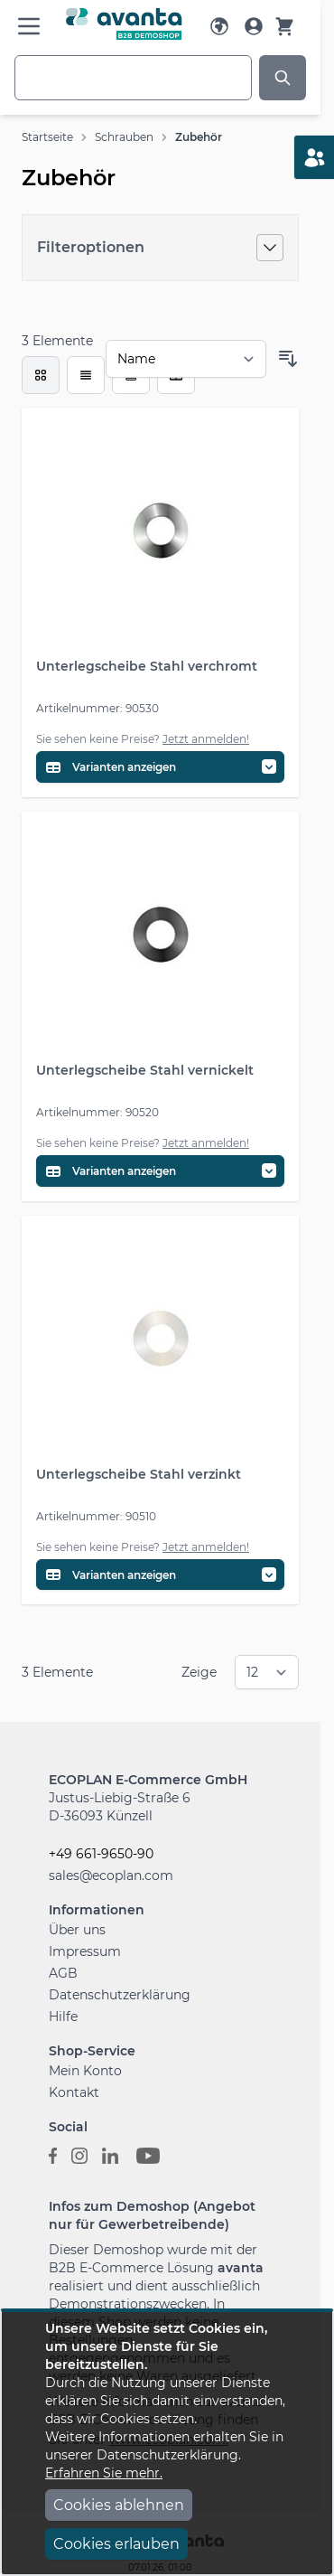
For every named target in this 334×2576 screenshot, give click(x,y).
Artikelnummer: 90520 (97, 1112)
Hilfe (63, 2016)
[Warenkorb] (284, 26)
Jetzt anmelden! (205, 739)
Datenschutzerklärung (119, 1995)
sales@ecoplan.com (111, 1875)
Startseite (47, 137)
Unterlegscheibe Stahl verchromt (146, 666)
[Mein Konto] (253, 26)
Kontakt (74, 2092)
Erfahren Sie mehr (102, 2473)
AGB (63, 1973)
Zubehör (198, 137)
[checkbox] (41, 375)
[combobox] (133, 77)
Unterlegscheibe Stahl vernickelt (145, 1070)
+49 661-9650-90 (101, 1854)
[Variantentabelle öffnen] (160, 767)
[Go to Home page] (124, 24)
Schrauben (124, 137)
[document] (167, 2443)
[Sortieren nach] (186, 359)
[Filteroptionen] (160, 248)
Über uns (77, 1930)
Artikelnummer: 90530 (97, 708)
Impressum (85, 1951)
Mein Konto (85, 2071)
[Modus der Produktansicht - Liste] (86, 375)
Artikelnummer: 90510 (96, 1516)
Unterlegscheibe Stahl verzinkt (138, 1474)
